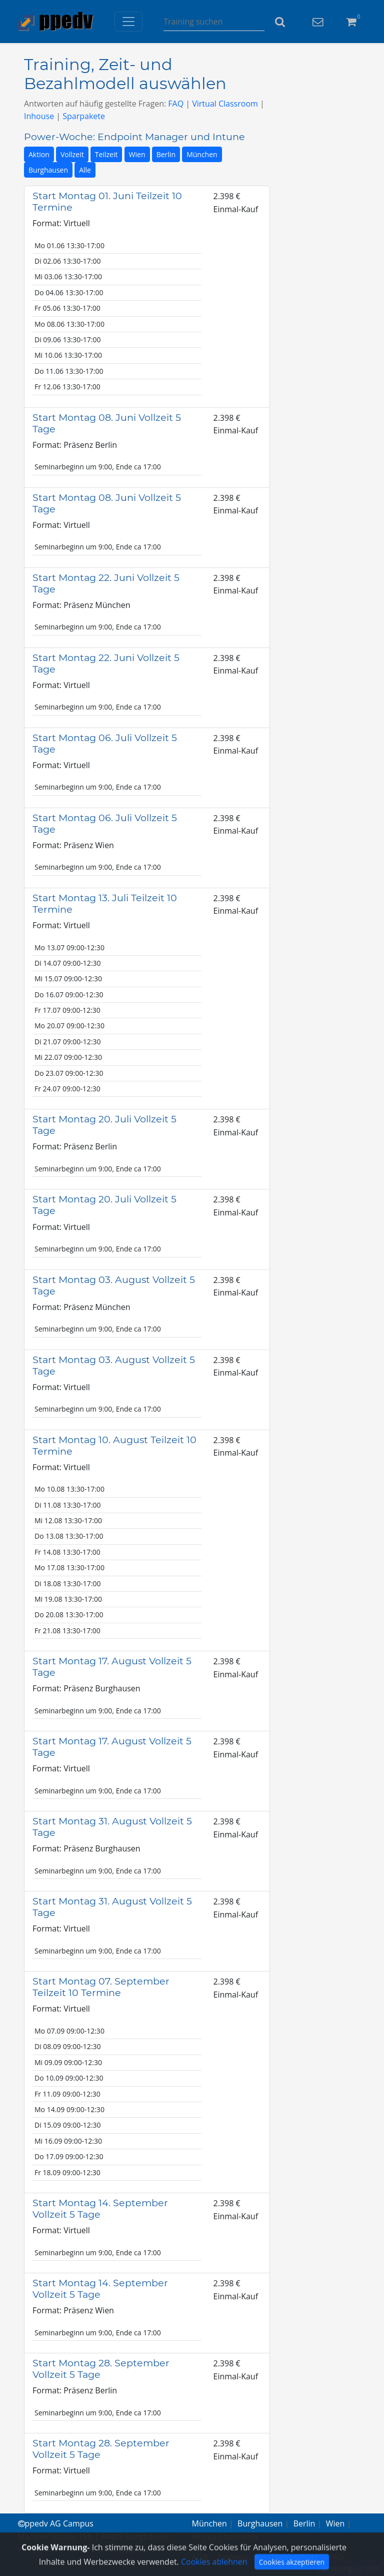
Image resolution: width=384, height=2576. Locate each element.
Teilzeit (106, 154)
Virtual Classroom (225, 103)
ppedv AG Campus (56, 2523)
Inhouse (39, 116)
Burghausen (48, 170)
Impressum (239, 2556)
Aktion (39, 154)
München (202, 154)
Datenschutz (295, 2556)
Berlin (166, 154)
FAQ (176, 103)
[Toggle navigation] (128, 22)
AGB (200, 2556)
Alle (85, 170)
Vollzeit (72, 154)
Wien (137, 154)
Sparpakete (83, 116)
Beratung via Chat (351, 2568)
